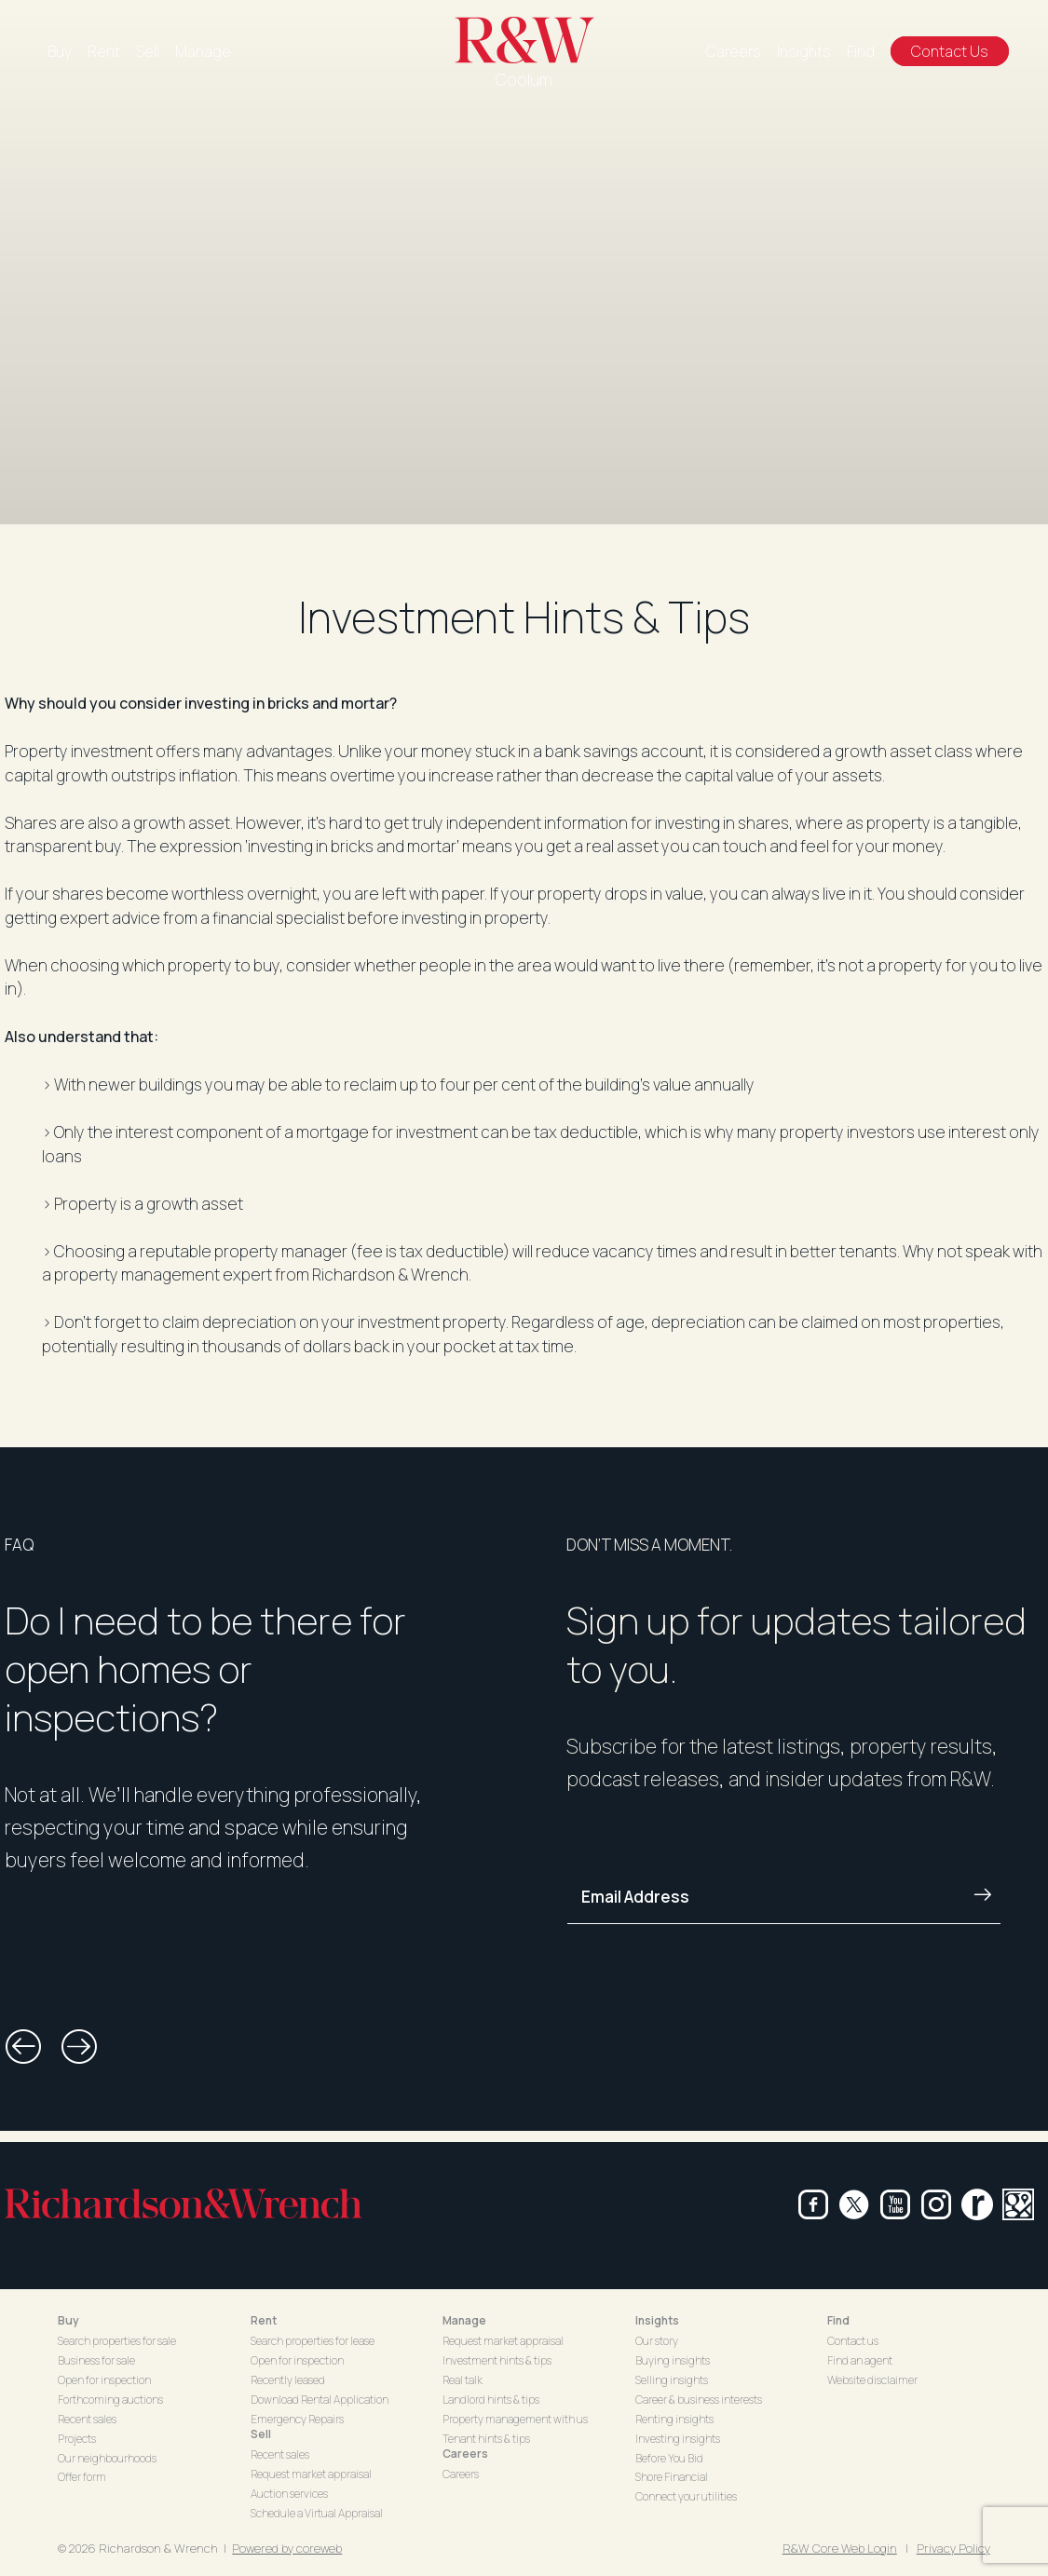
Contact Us (949, 51)
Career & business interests (698, 2399)
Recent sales (87, 2419)
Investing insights (677, 2439)
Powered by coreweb (287, 2548)
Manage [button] (464, 2320)
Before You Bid (669, 2458)
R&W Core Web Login (840, 2548)
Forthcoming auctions (110, 2399)
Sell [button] (261, 2434)
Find (861, 51)
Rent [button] (264, 2320)
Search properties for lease (312, 2341)
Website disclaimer (872, 2380)
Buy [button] (68, 2320)
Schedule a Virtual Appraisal (317, 2513)
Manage (203, 51)
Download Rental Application (319, 2399)
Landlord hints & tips (490, 2399)
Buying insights (672, 2360)
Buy (60, 51)
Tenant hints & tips (486, 2439)
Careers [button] (465, 2453)
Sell (147, 51)
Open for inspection (104, 2380)
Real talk (462, 2380)
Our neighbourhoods (107, 2458)
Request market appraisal (311, 2474)
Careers (733, 51)
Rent (104, 51)
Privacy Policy (953, 2548)
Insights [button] (657, 2320)
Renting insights (674, 2419)
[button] (23, 2047)
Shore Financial (671, 2477)
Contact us (852, 2341)
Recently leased (288, 2380)
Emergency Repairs (297, 2419)
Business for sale (96, 2360)
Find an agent (859, 2360)
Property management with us (515, 2419)
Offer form (82, 2477)
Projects (77, 2439)
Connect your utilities (686, 2496)
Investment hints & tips (496, 2360)
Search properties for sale (117, 2341)
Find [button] (838, 2320)
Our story (656, 2341)
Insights (804, 51)
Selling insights (671, 2380)
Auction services (289, 2493)
